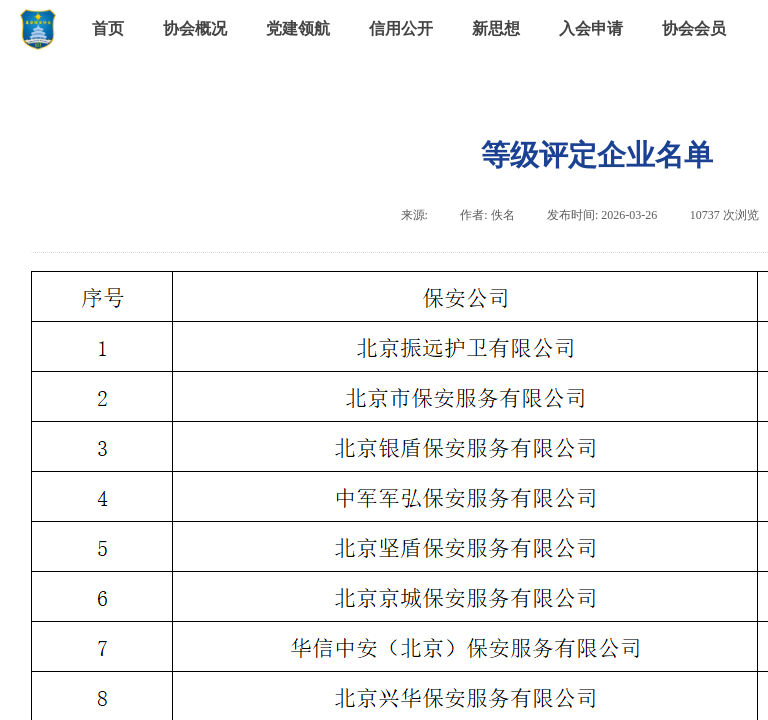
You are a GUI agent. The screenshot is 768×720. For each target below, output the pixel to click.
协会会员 (694, 28)
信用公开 (401, 28)
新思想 (496, 28)
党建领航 (298, 28)
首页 (108, 28)
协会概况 (195, 28)
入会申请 (591, 28)
